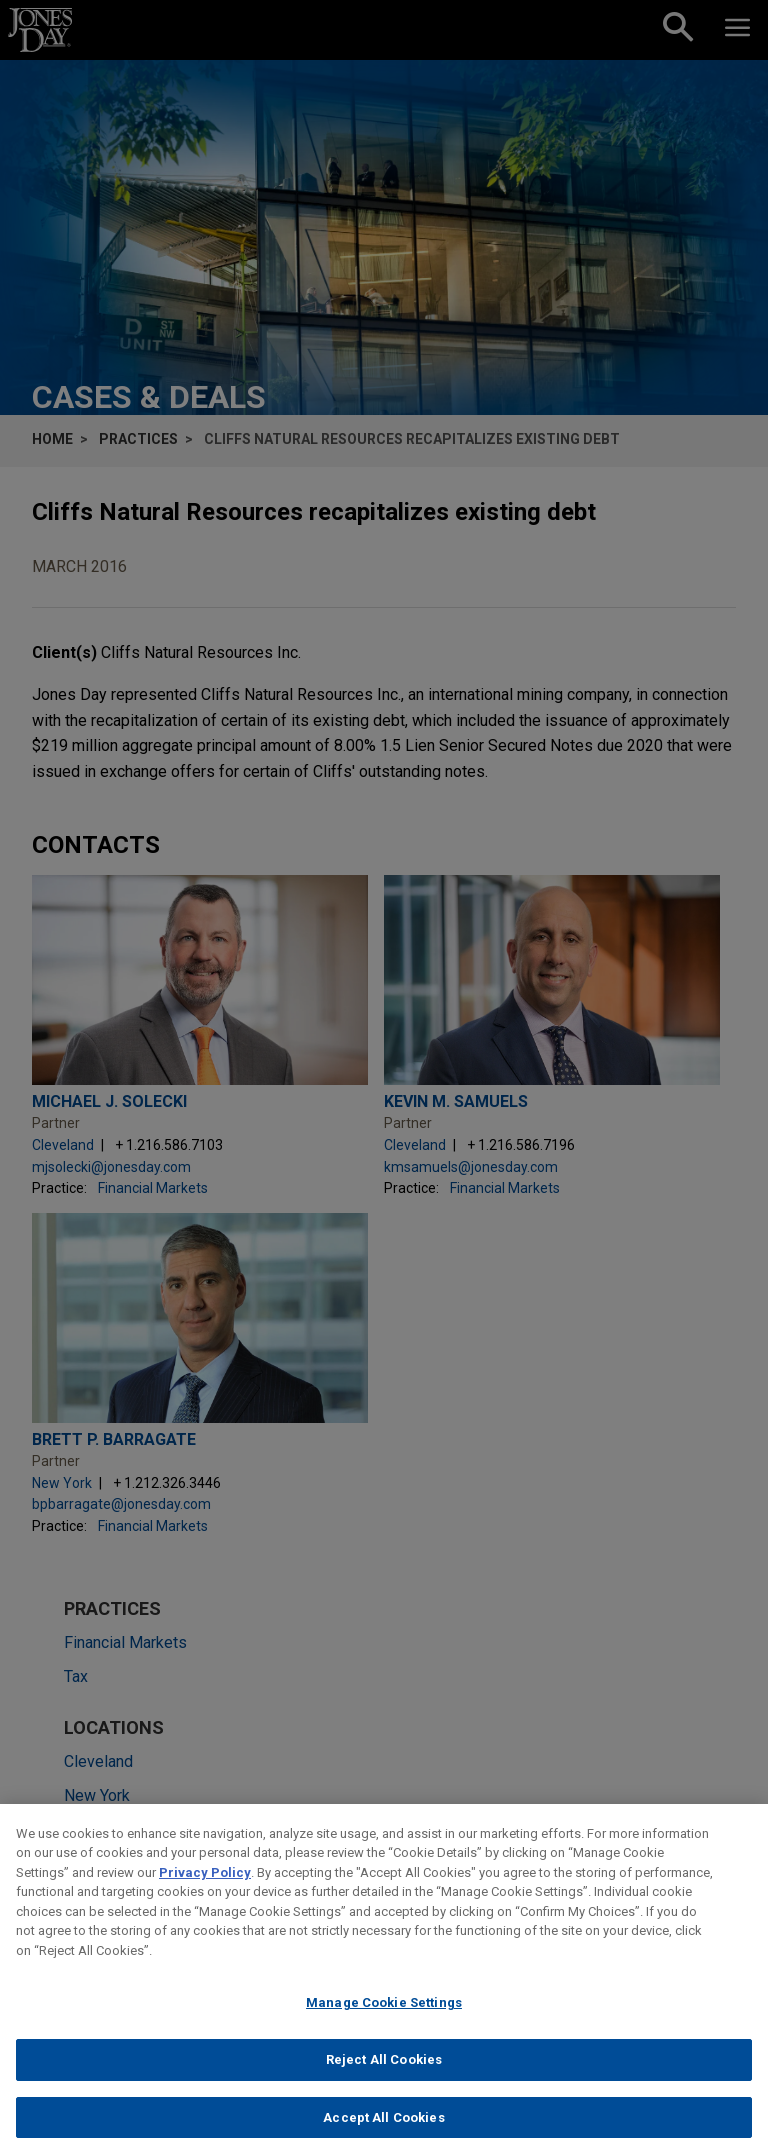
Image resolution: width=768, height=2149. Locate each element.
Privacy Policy (205, 1885)
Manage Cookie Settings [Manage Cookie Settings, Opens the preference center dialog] (384, 2015)
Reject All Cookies (384, 2072)
